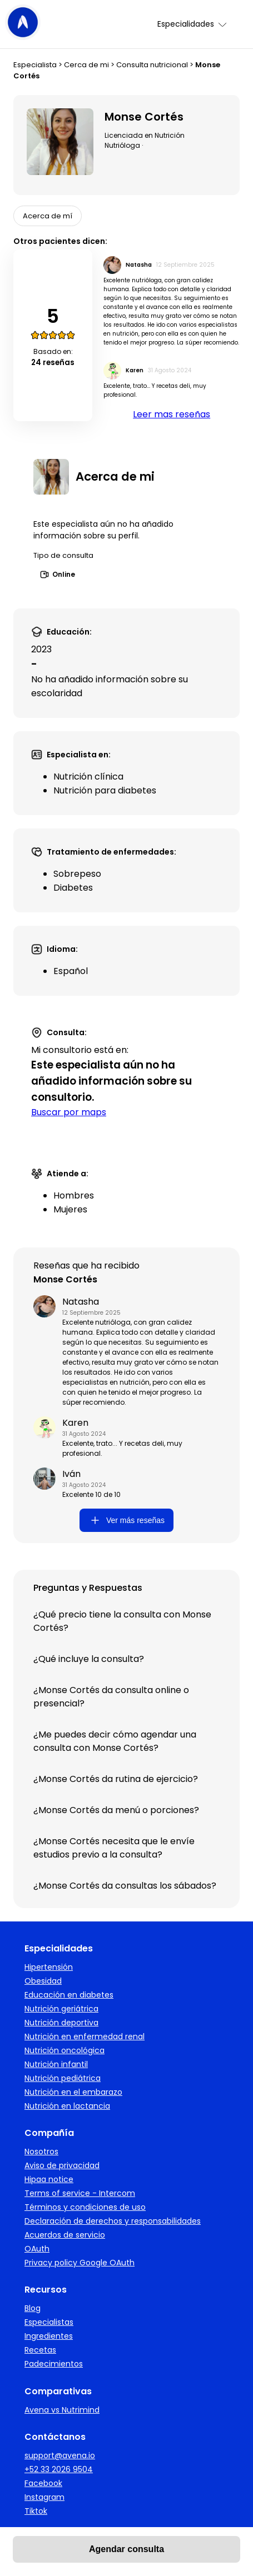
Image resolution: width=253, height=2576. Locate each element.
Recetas (40, 2349)
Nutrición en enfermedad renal (84, 2036)
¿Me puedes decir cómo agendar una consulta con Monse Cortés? (114, 1741)
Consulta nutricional (152, 64)
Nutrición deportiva (61, 2022)
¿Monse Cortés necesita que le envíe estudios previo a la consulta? (114, 1848)
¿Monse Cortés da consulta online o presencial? (111, 1697)
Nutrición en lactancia (67, 2105)
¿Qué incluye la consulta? (88, 1659)
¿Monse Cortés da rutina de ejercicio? (115, 1779)
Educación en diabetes (68, 1994)
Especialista (35, 64)
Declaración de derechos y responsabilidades (112, 2220)
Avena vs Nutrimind (62, 2409)
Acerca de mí (47, 216)
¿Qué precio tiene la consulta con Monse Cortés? (122, 1621)
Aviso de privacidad (62, 2165)
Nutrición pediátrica (62, 2078)
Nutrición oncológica (64, 2050)
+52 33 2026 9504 (58, 2469)
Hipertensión (48, 1967)
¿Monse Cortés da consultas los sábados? (124, 1885)
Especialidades (192, 24)
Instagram (44, 2497)
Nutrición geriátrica (61, 2008)
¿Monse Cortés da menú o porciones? (116, 1810)
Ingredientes (48, 2336)
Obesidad (43, 1980)
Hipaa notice (48, 2179)
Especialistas (48, 2322)
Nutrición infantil (56, 2064)
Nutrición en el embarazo (73, 2092)
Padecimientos (53, 2363)
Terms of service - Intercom (79, 2193)
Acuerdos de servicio (64, 2234)
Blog (32, 2308)
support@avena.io (59, 2455)
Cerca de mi (86, 64)
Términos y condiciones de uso (85, 2207)
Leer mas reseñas (171, 414)
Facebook (43, 2483)
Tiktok (35, 2511)
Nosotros (41, 2151)
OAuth (36, 2248)
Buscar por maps (68, 1112)
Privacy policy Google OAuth (79, 2262)
